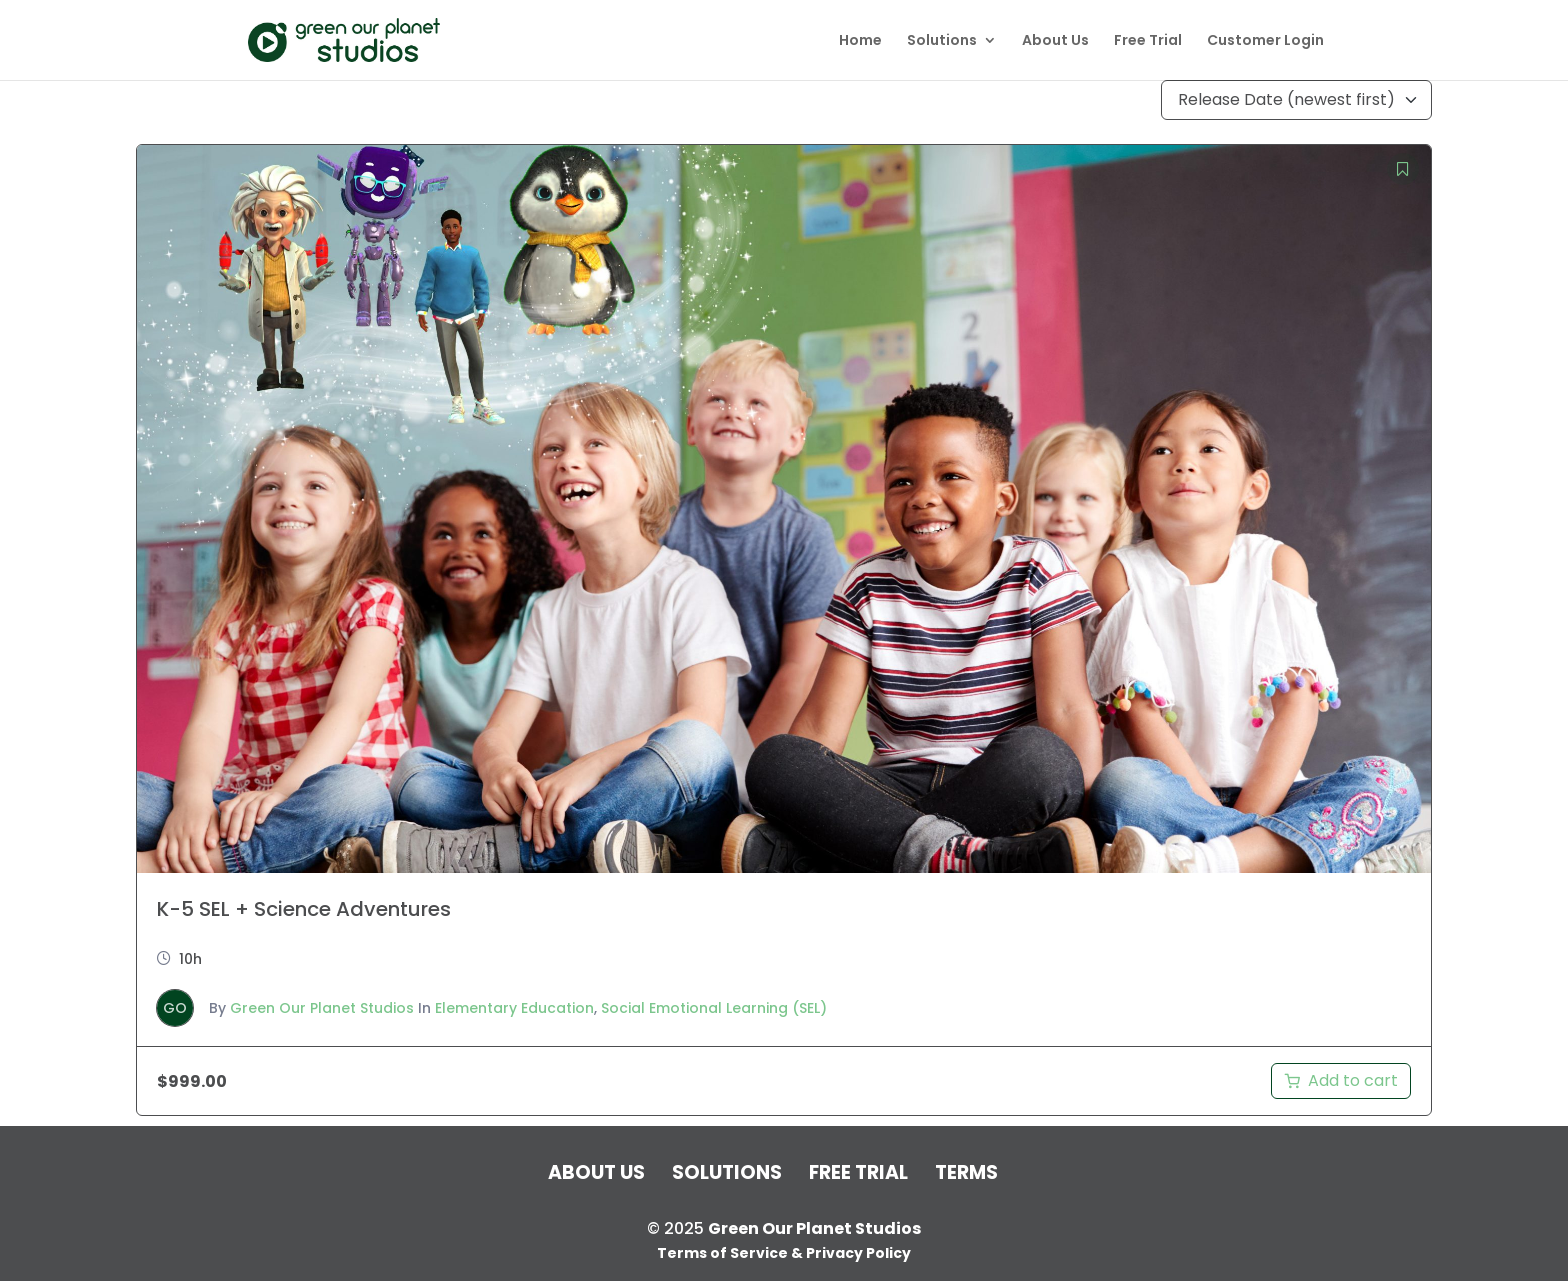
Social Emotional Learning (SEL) (714, 1008)
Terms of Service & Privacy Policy (784, 1253)
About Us (1055, 41)
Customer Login (1265, 41)
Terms (966, 1172)
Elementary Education (514, 1008)
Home (860, 41)
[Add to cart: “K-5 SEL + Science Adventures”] (1341, 1081)
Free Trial (1148, 41)
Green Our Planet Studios (322, 1008)
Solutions (942, 41)
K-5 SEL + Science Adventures (304, 909)
